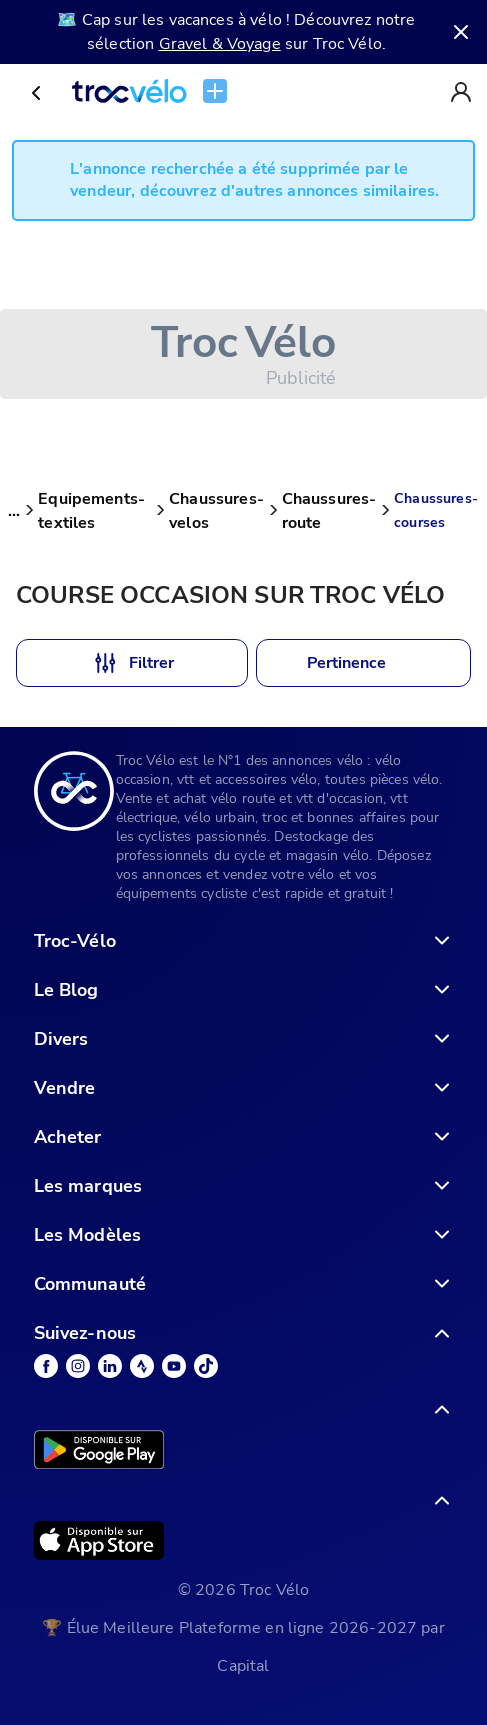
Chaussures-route (329, 511)
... (14, 511)
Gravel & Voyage (220, 44)
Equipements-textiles (91, 511)
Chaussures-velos (216, 511)
